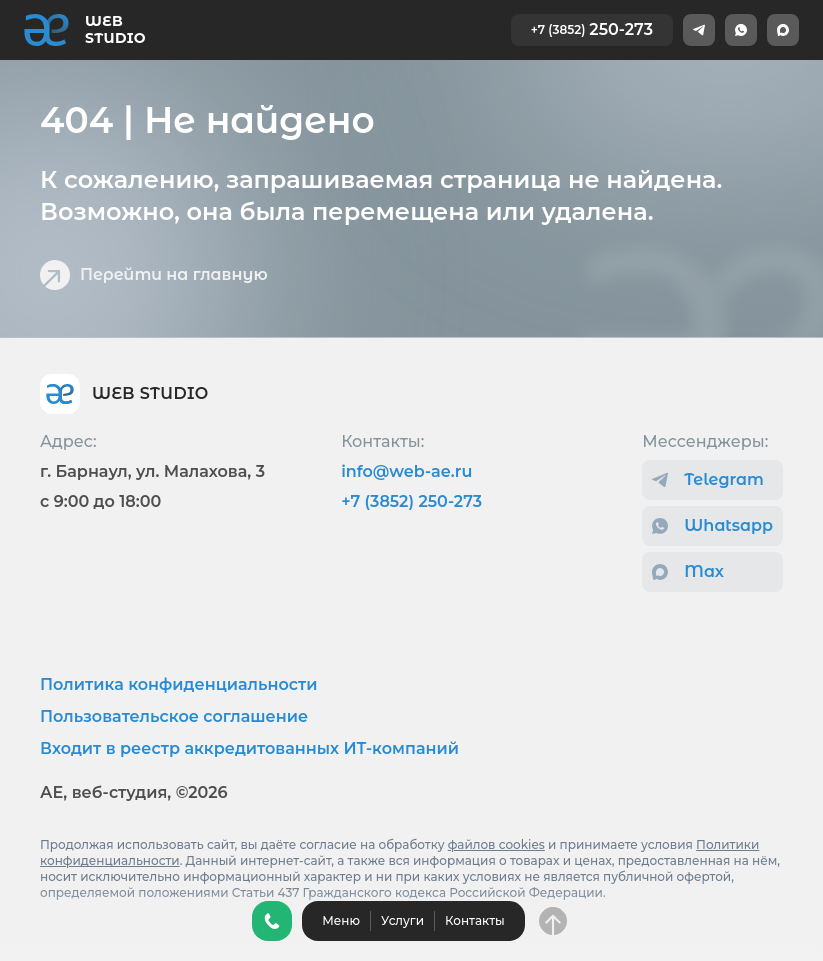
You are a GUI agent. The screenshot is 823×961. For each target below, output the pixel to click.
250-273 (592, 29)
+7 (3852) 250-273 (411, 501)
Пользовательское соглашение (174, 716)
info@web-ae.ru (406, 471)
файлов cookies (496, 844)
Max (688, 571)
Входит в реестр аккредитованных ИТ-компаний (249, 748)
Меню (341, 920)
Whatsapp (712, 525)
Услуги (402, 920)
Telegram (708, 479)
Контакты (475, 920)
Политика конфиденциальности (178, 684)
